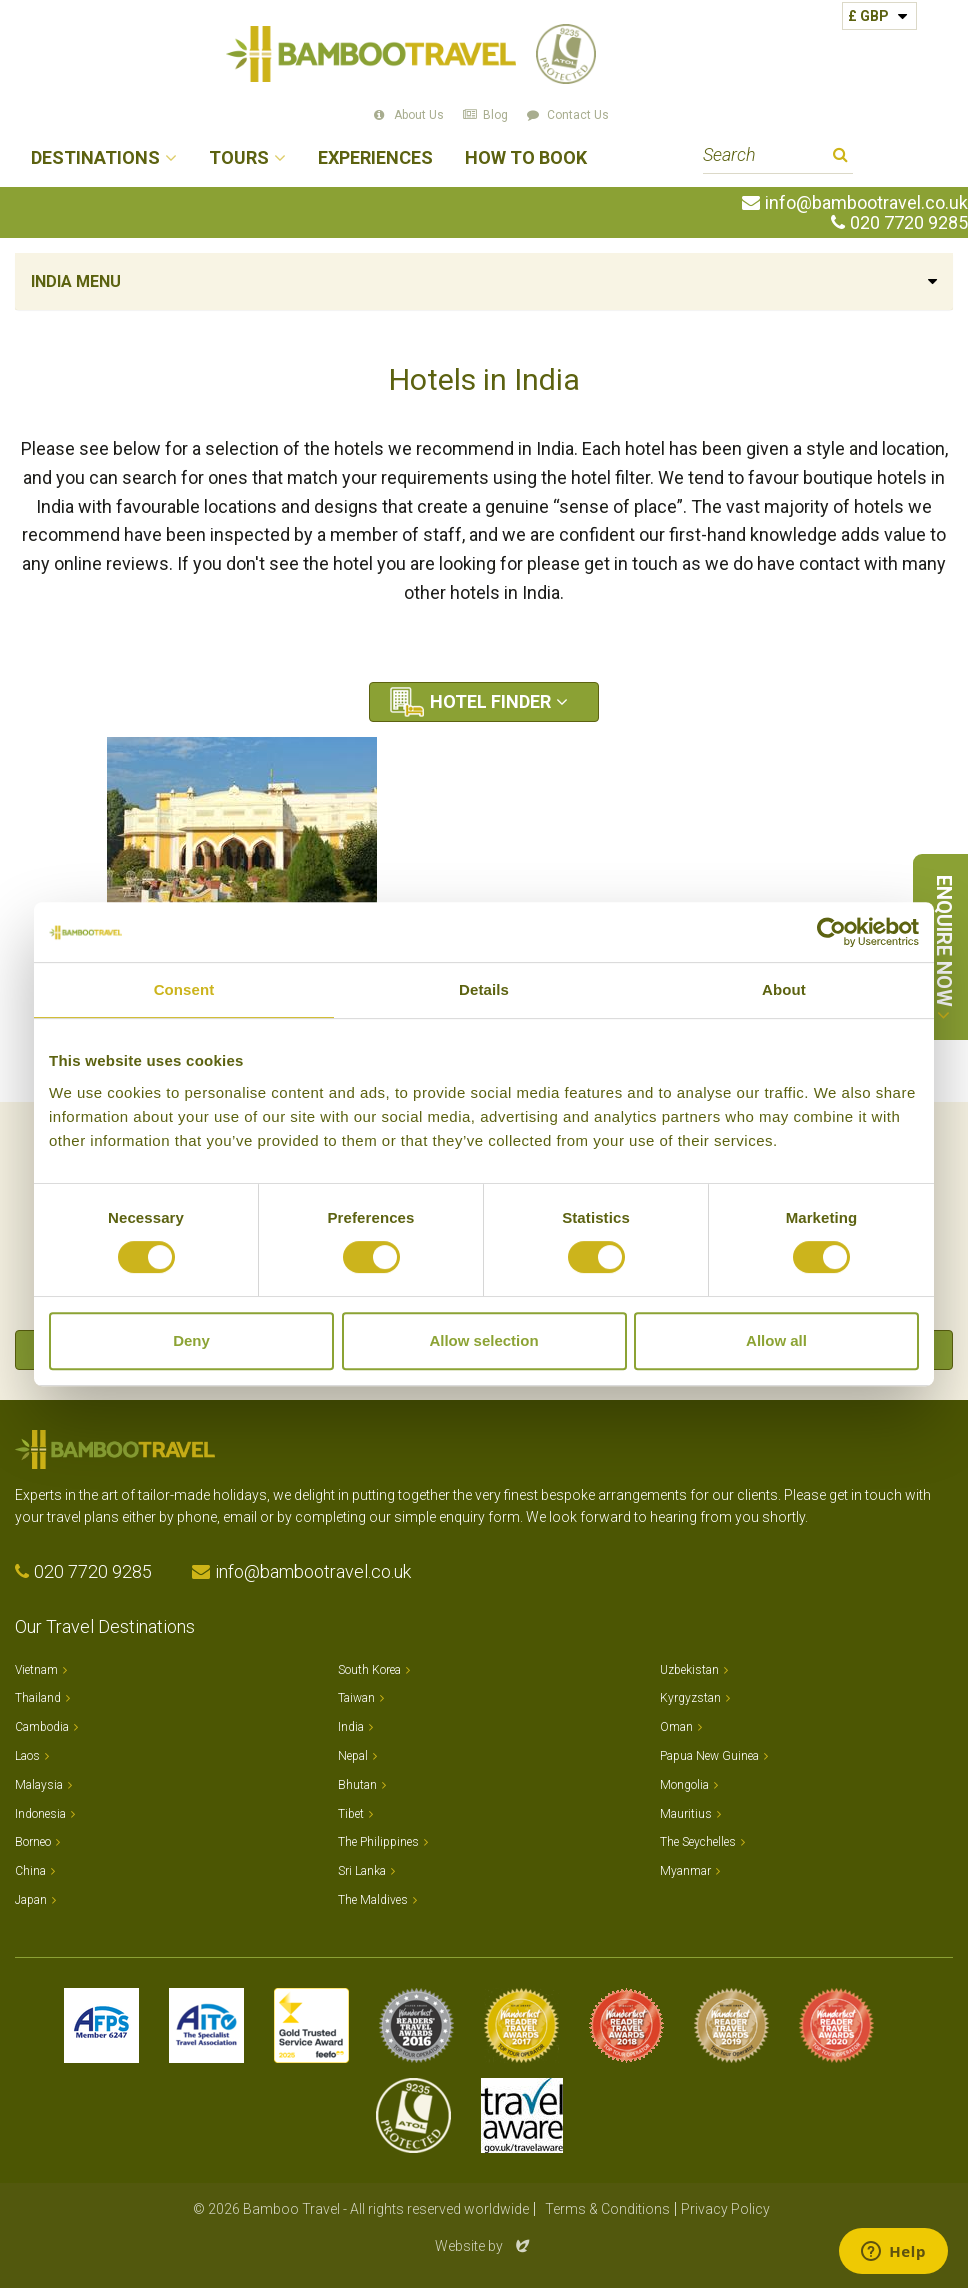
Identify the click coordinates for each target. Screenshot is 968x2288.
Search (840, 157)
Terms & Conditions (607, 2209)
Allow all (776, 1340)
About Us (419, 115)
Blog (495, 115)
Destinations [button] (95, 158)
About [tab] (784, 989)
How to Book (526, 158)
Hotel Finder (490, 701)
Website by (484, 2246)
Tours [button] (239, 158)
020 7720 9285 (909, 223)
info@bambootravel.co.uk (866, 203)
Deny (191, 1340)
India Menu (76, 281)
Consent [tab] (184, 989)
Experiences (375, 158)
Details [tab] (484, 989)
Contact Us (578, 115)
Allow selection (483, 1340)
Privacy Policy (725, 2209)
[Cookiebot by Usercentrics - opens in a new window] (831, 932)
